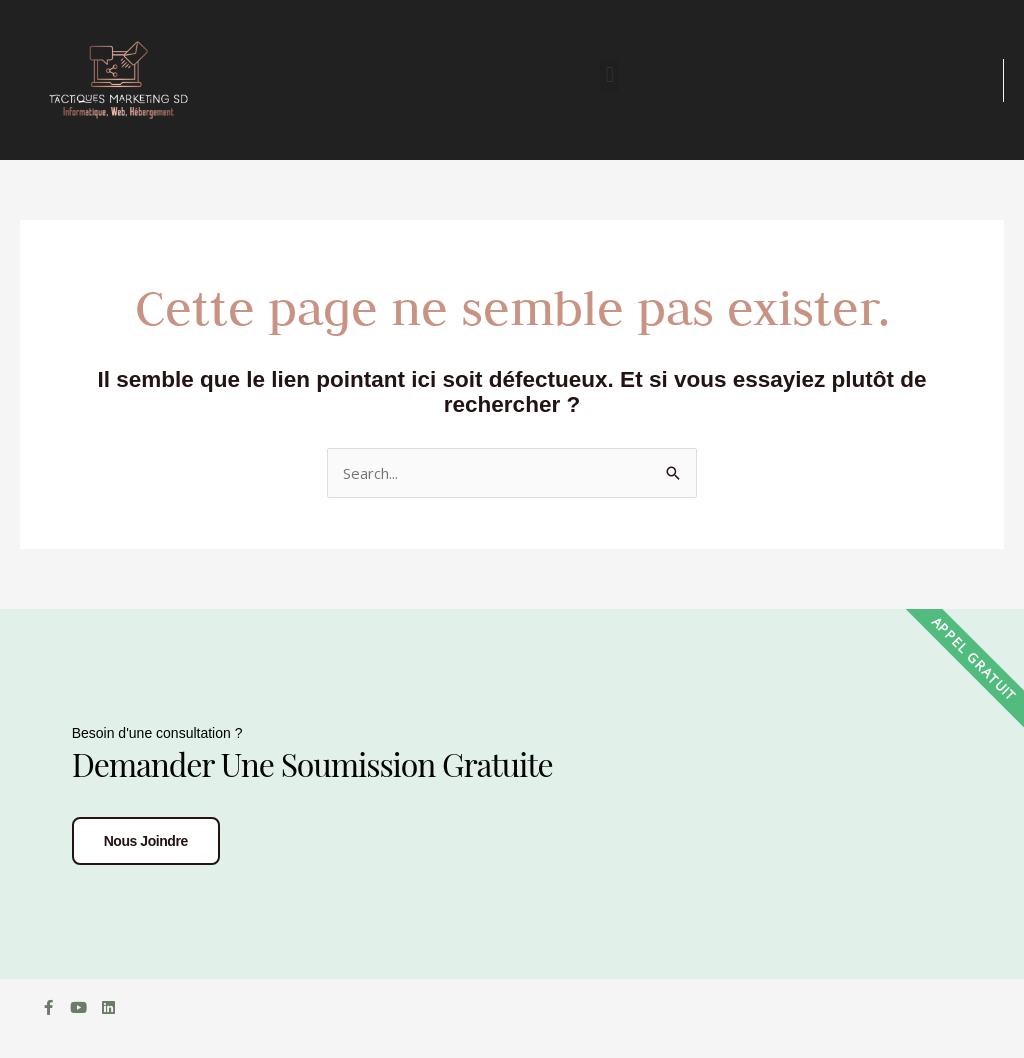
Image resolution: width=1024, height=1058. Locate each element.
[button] (609, 75)
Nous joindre (146, 841)
